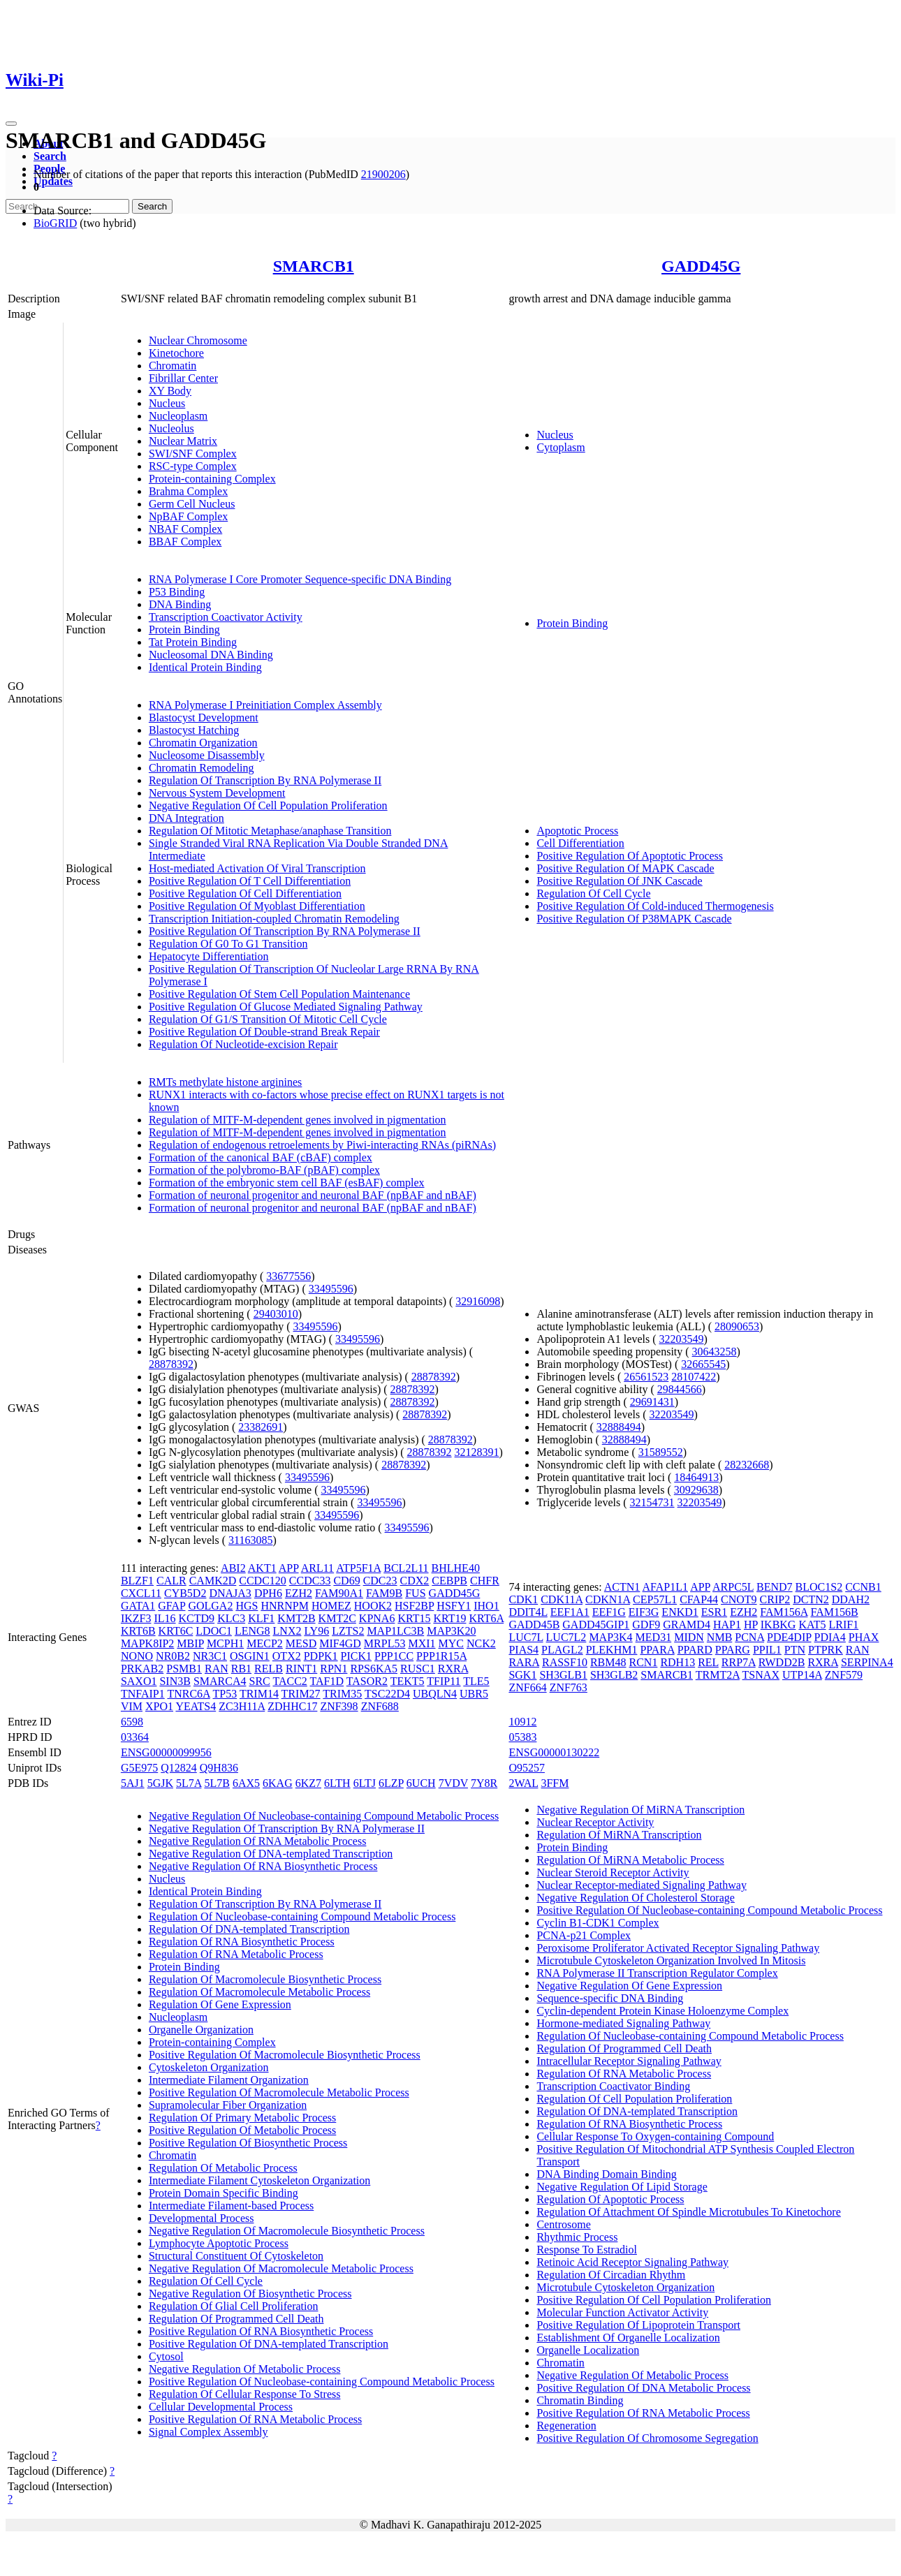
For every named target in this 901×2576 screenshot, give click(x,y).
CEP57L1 (655, 1599)
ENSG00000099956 (166, 1752)
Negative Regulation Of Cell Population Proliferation (268, 805)
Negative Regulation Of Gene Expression (629, 1986)
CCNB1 (863, 1587)
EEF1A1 (569, 1612)
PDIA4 (830, 1637)
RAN (216, 1669)
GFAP (171, 1606)
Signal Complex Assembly (208, 2432)
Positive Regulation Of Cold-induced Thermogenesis (654, 906)
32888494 (618, 1427)
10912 (522, 1722)
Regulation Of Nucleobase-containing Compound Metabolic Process (302, 1916)
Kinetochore (176, 353)
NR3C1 (210, 1656)
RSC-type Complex (193, 466)
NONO (137, 1656)
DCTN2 (811, 1599)
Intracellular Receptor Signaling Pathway (628, 2061)
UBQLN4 (435, 1694)
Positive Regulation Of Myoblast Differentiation (257, 906)
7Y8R (484, 1783)
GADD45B (533, 1625)
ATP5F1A (358, 1568)
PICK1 (356, 1656)
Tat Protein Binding (193, 642)
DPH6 (268, 1593)
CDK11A (562, 1599)
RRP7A (738, 1662)
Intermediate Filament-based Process (231, 2205)
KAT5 (812, 1625)
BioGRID (55, 223)
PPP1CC (393, 1656)
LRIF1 (844, 1625)
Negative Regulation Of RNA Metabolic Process (258, 1841)
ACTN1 (622, 1587)
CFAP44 (699, 1599)
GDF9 (646, 1625)
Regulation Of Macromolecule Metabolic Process (259, 1992)
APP (289, 1568)
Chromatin (172, 365)
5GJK (160, 1783)
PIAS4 (523, 1650)
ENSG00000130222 (553, 1752)
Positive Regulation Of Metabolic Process (242, 2130)
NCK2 (481, 1643)
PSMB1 (184, 1669)
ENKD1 (679, 1612)
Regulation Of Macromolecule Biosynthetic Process (265, 1979)
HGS (246, 1606)
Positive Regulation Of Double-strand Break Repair (264, 1032)
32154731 (652, 1502)
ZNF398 (339, 1706)
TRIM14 (259, 1694)
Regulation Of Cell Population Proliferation (634, 2099)
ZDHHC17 (292, 1706)
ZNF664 (527, 1687)
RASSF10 (564, 1662)
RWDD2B (782, 1662)
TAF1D (327, 1681)
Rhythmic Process (576, 2237)
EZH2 (298, 1593)
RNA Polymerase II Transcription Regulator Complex (656, 1973)
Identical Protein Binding (205, 667)
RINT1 (301, 1669)
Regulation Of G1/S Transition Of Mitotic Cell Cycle (268, 1019)
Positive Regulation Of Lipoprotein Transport (638, 2325)
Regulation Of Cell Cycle (593, 893)
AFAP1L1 (666, 1587)
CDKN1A (607, 1599)
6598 (132, 1722)
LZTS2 (348, 1631)
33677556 (288, 1276)
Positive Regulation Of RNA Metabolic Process (255, 2419)
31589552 (660, 1452)
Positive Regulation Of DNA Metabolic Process (643, 2388)
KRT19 (449, 1618)
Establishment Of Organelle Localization (627, 2337)
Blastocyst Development (203, 717)
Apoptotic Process (577, 831)
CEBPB (449, 1581)
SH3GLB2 (614, 1675)
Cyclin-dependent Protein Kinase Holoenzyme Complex (662, 2011)
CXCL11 (141, 1593)
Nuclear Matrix (183, 441)
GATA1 (138, 1606)
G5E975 (139, 1768)
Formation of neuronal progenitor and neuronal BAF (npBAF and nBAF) (312, 1195)
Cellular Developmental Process (221, 2407)
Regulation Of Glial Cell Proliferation (233, 2306)
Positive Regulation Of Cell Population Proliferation (653, 2300)
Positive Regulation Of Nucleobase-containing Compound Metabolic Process (322, 2381)
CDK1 (523, 1599)
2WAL (523, 1783)
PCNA (749, 1637)
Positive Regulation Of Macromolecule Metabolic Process (279, 2092)
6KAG (278, 1783)
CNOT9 (739, 1599)
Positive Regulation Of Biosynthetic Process (248, 2143)
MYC (451, 1643)
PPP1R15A (441, 1656)
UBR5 (474, 1694)
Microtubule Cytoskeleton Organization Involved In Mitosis (670, 1960)
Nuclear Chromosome (198, 340)
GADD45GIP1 (595, 1625)
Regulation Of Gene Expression (220, 2004)
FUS (415, 1593)
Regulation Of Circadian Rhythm (610, 2275)
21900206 (383, 174)
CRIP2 (775, 1599)
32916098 (477, 1301)
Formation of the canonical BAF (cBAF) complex (260, 1157)
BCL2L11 (405, 1568)
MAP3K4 (610, 1637)
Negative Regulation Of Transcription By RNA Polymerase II (287, 1828)
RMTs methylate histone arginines (225, 1082)
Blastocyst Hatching (194, 730)
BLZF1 (137, 1581)
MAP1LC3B (395, 1631)
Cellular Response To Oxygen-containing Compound (655, 2136)
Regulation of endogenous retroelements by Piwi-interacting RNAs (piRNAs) (322, 1145)
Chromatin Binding (579, 2400)
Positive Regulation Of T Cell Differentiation (250, 881)
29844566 (679, 1389)
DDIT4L (527, 1612)
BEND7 (774, 1587)
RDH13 (677, 1662)
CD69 (346, 1581)
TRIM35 (342, 1694)
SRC (259, 1681)
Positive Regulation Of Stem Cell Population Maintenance (279, 994)
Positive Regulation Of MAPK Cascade (625, 868)
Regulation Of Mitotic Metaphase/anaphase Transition (270, 831)
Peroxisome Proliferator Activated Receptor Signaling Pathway (677, 1948)
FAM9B (384, 1593)
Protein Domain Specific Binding (223, 2193)
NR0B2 (173, 1656)
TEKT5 (407, 1681)
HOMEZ (331, 1606)
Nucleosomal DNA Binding (211, 655)
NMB (719, 1637)
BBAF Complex (185, 541)
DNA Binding (180, 604)
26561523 (646, 1377)
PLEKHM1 (612, 1650)
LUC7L (525, 1637)
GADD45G (700, 266)
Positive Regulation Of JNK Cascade (619, 881)
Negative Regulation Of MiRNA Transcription (640, 1810)
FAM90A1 (339, 1593)
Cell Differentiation (580, 843)
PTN (794, 1650)
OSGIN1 (250, 1656)
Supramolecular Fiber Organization (228, 2105)
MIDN (689, 1637)
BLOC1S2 (819, 1587)
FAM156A (783, 1612)
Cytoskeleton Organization (209, 2067)
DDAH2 (851, 1599)
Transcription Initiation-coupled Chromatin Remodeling (274, 919)
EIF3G (644, 1612)
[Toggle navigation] (11, 124)
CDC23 (380, 1581)
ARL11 (317, 1568)
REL (708, 1662)
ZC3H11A (242, 1706)
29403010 (276, 1314)
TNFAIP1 (143, 1694)
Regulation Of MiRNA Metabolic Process (630, 1860)
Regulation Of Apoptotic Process (610, 2199)
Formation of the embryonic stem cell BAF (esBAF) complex (287, 1182)
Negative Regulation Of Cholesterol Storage (635, 1898)
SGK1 (522, 1675)
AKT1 (262, 1568)
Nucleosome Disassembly (207, 755)
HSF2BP (414, 1606)
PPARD (694, 1650)
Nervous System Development (217, 793)
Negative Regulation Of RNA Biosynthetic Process (263, 1866)
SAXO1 (139, 1681)
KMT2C (337, 1618)
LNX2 (287, 1631)
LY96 (316, 1631)
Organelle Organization (201, 2030)
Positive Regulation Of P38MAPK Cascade (633, 919)
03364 (135, 1737)
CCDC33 (310, 1581)
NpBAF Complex (188, 516)
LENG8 (252, 1631)
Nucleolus (171, 428)
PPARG (732, 1650)
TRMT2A (718, 1675)
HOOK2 (373, 1606)
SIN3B (174, 1681)
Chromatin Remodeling (201, 768)
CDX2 (415, 1581)
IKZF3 (136, 1618)
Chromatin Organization (203, 743)
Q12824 (179, 1768)
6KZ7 (308, 1783)
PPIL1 (767, 1650)
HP (751, 1625)
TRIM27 (301, 1694)
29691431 (652, 1402)
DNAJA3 (230, 1593)
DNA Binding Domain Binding (606, 2174)
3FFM (555, 1783)
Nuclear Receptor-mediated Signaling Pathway (641, 1885)
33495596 (331, 1289)
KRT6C (176, 1631)
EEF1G (609, 1612)
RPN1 (333, 1669)
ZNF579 (844, 1675)
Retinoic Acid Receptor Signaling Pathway (632, 2262)
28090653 (737, 1326)
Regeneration (566, 2425)
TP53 (225, 1694)
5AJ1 (133, 1783)
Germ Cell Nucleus (192, 504)
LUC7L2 (566, 1637)
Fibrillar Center (183, 378)
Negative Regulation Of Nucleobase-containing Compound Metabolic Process (324, 1816)
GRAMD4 (686, 1625)
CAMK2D (213, 1581)
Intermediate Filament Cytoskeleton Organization (259, 2180)
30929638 (696, 1490)
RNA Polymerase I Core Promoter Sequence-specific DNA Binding (300, 579)
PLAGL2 (562, 1650)
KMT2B (296, 1618)
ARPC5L (733, 1587)
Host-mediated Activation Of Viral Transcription (257, 868)
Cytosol (166, 2356)
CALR (171, 1581)
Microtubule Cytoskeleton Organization (625, 2287)
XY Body (170, 391)
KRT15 (413, 1618)
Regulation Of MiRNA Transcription (618, 1835)
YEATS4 (195, 1706)
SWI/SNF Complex (193, 453)
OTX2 (286, 1656)
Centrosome (563, 2224)
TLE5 (476, 1681)
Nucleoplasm (178, 416)
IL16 (164, 1618)
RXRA (453, 1669)
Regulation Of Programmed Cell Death (236, 2319)
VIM (131, 1706)
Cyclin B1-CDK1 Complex (597, 1923)
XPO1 (159, 1706)
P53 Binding (177, 592)
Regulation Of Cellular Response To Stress (245, 2394)
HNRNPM (284, 1606)
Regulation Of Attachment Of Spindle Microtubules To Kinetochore (688, 2212)
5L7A (188, 1783)
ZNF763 (568, 1687)
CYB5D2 (185, 1593)
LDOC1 (214, 1631)
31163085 (250, 1540)
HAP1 (727, 1625)
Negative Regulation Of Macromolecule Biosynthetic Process (287, 2231)
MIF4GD (340, 1643)
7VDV (453, 1783)
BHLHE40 (456, 1568)
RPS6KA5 (373, 1669)
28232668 (746, 1465)
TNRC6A (188, 1694)
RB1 (241, 1669)
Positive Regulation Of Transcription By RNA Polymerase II (284, 931)
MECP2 (265, 1643)
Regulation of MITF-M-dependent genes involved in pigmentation (297, 1120)
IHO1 (486, 1606)
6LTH (337, 1783)
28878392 (171, 1364)
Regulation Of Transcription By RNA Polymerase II (265, 780)
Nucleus (167, 403)
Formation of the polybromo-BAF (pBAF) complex (264, 1170)
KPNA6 (377, 1618)
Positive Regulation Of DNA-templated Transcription (268, 2344)
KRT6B (138, 1631)
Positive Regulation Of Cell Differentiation (245, 893)
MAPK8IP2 (147, 1643)
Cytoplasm (560, 447)
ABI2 (233, 1568)
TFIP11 (443, 1681)
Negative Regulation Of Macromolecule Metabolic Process (281, 2268)
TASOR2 (367, 1681)
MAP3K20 (451, 1631)
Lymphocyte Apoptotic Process (218, 2243)
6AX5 (246, 1783)
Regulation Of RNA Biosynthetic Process (242, 1942)
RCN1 (643, 1662)
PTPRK (825, 1650)
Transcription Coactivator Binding (613, 2086)
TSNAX (760, 1675)
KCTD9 (197, 1618)
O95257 (526, 1768)
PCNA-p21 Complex (583, 1935)
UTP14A (802, 1675)
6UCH (421, 1783)
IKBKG (778, 1625)
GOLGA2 (210, 1606)
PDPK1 (321, 1656)
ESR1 (714, 1612)
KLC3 (231, 1618)
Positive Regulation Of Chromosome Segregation (647, 2438)
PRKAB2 (142, 1669)
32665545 (703, 1364)
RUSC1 (417, 1669)
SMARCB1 (313, 266)
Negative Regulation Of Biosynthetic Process (250, 2293)
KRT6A (486, 1618)
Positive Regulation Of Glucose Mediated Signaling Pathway (286, 1007)
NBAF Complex (185, 529)
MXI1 (421, 1643)
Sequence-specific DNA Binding (609, 1998)
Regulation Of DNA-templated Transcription (249, 1929)
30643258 (714, 1351)
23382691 (260, 1427)
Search (50, 156)
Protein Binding (184, 629)
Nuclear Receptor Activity (595, 1822)
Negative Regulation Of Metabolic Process (245, 2369)
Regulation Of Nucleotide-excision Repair (243, 1044)
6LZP (391, 1783)
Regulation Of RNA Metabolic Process (236, 1954)
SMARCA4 (220, 1681)
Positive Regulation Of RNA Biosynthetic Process (261, 2331)
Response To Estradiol (586, 2249)
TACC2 (289, 1681)
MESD (301, 1643)
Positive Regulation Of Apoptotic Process (629, 856)
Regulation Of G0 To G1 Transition (228, 944)
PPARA (657, 1650)
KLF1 (261, 1618)
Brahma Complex (188, 491)
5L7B (216, 1783)
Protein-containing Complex (212, 479)
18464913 (696, 1477)
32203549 (681, 1339)
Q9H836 (219, 1768)
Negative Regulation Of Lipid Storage (621, 2187)
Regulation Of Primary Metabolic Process (242, 2118)
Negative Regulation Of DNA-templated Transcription (271, 1854)
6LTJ (364, 1783)
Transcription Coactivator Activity (225, 617)
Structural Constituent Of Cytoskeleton (236, 2256)
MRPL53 (385, 1643)
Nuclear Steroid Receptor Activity (612, 1872)
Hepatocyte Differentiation (209, 956)
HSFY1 (454, 1606)
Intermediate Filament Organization (229, 2080)
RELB (268, 1669)
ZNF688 (380, 1706)
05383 (522, 1737)
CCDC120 (262, 1581)
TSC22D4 (387, 1694)
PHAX (864, 1637)
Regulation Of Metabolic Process (223, 2168)
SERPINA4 (867, 1662)
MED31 (654, 1637)
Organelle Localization (587, 2350)
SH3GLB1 (563, 1675)
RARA (523, 1662)
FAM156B (834, 1612)
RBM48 (608, 1662)
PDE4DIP (789, 1637)
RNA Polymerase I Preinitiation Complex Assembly (265, 705)
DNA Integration (186, 818)
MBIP (190, 1643)
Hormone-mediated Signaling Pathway (623, 2023)
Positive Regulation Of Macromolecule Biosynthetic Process (284, 2055)
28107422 (693, 1377)
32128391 (477, 1452)
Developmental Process (201, 2218)
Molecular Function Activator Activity (622, 2312)
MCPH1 (225, 1643)
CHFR (484, 1581)
